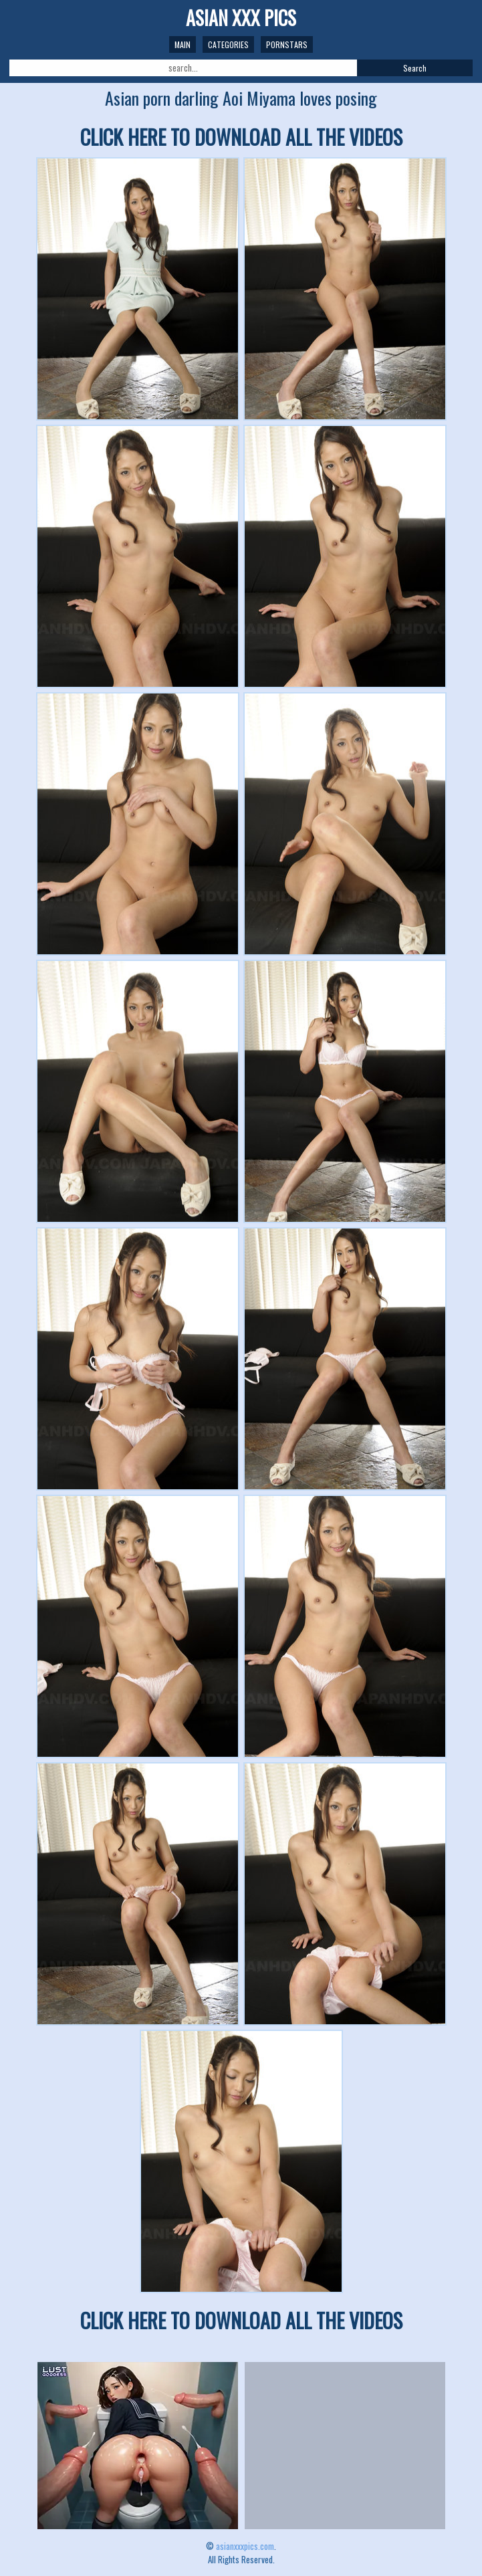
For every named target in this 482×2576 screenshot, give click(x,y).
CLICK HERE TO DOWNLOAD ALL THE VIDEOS (241, 137)
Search (415, 68)
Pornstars (287, 44)
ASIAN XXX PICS (241, 17)
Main (182, 44)
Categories (228, 44)
